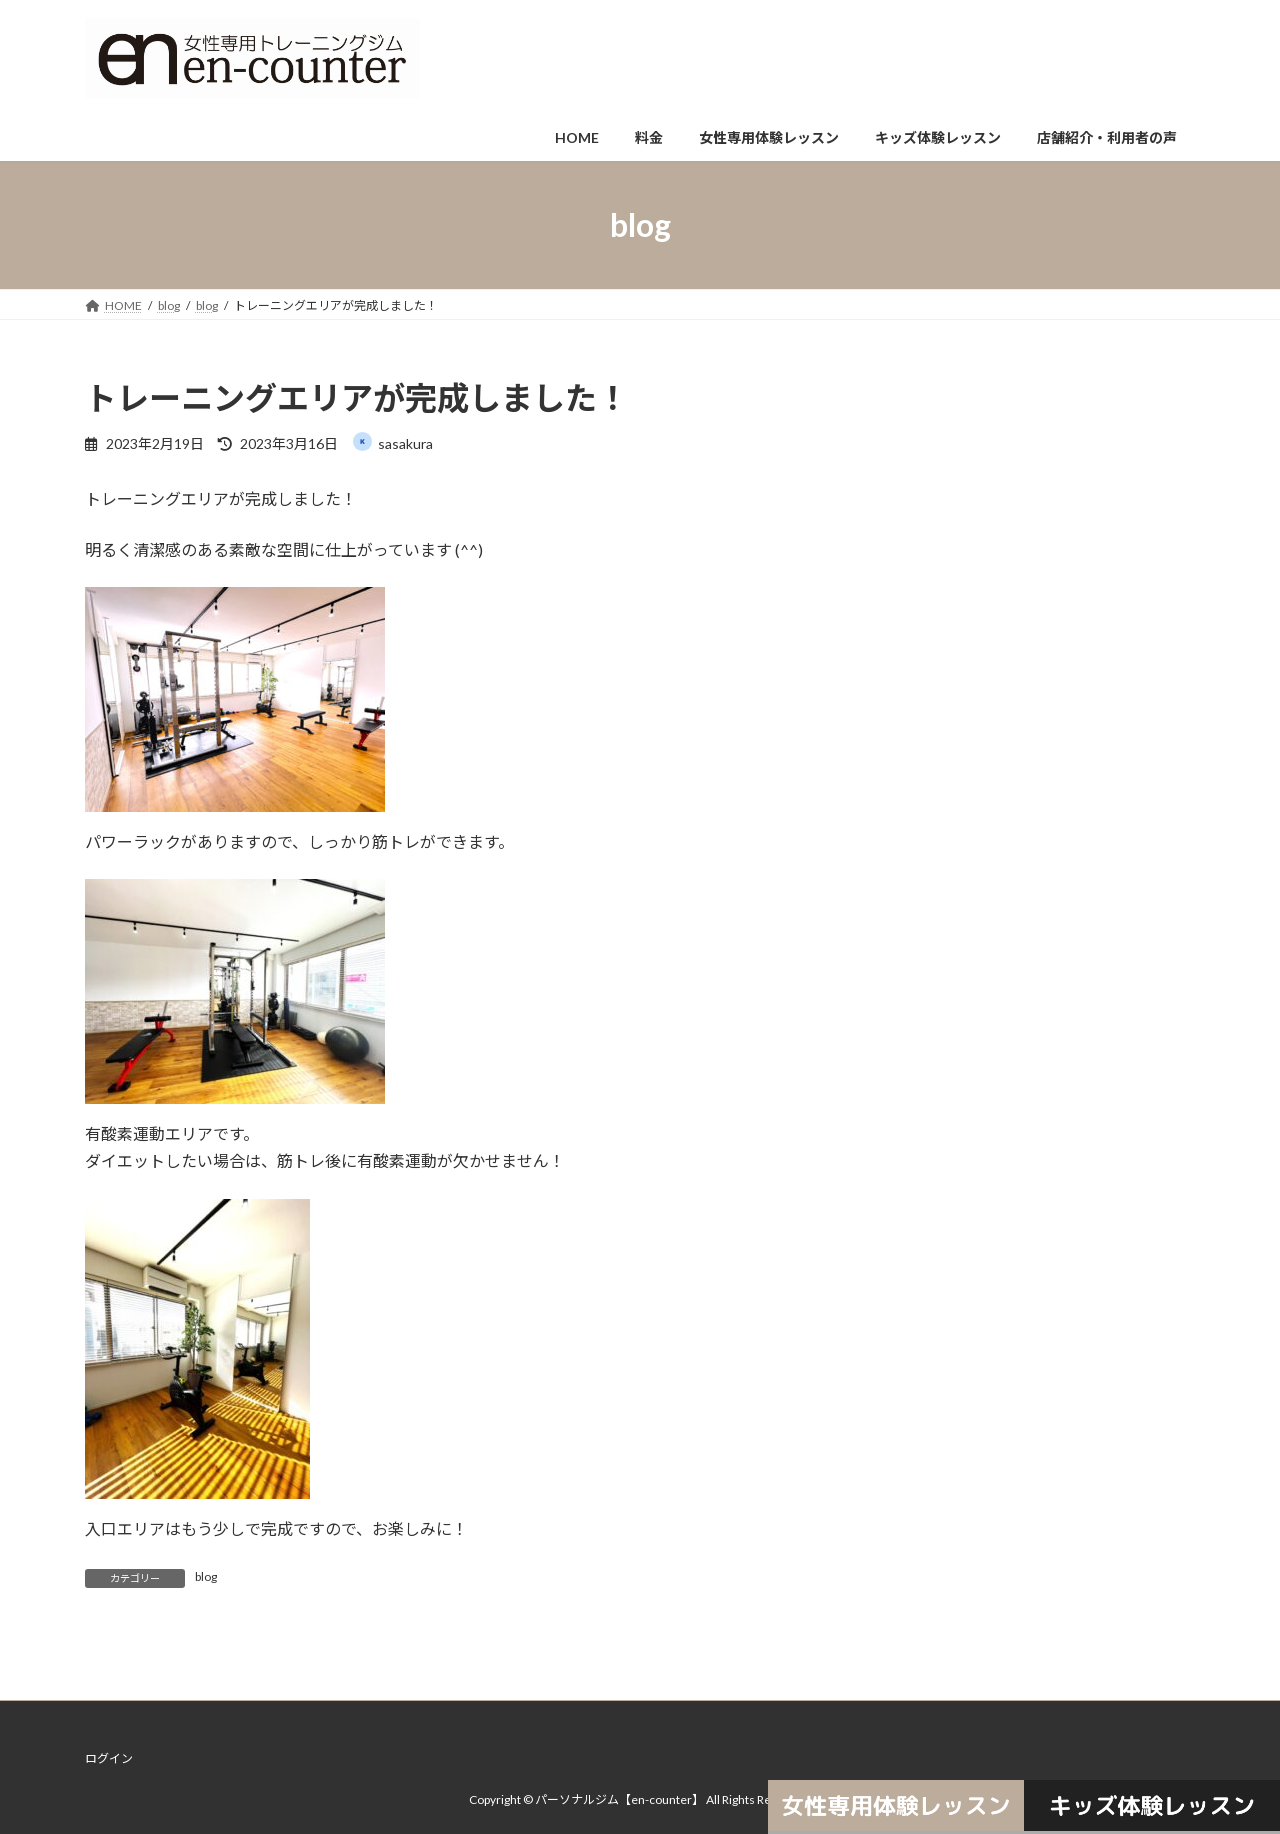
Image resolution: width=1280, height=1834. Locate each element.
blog (206, 1576)
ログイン (109, 1758)
